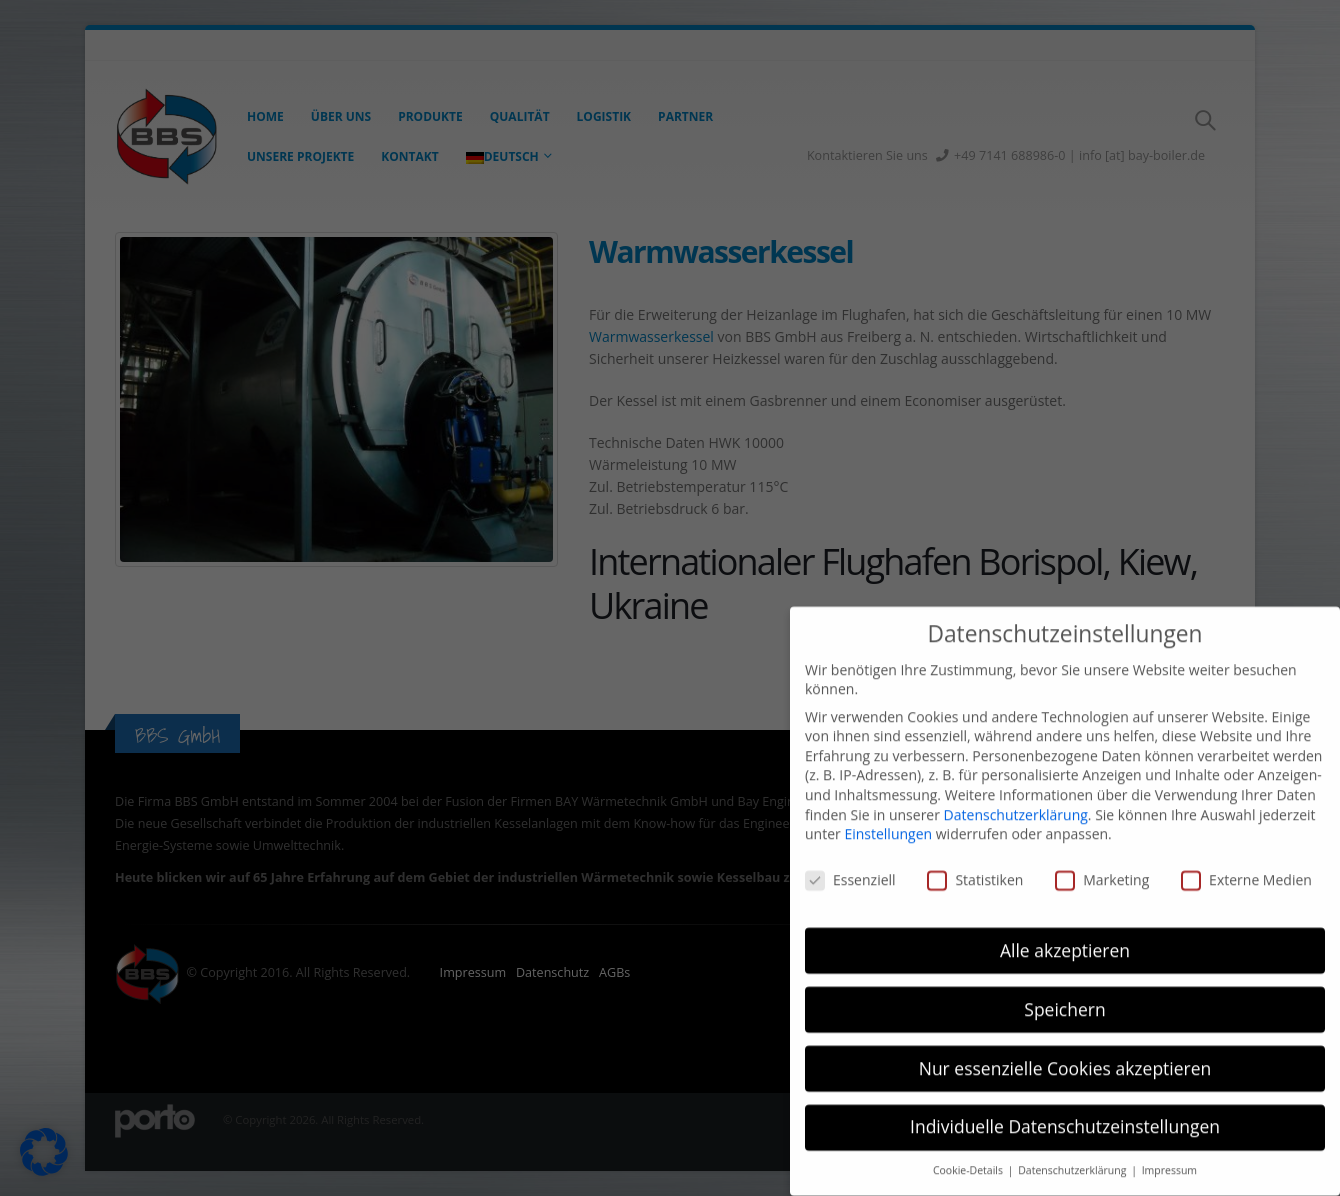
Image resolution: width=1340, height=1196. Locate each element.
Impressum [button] (1169, 1148)
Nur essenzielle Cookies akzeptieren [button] (1065, 1045)
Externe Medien (1246, 857)
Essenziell (850, 857)
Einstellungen (888, 811)
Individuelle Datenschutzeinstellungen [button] (1065, 1104)
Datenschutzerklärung (1016, 791)
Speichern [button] (1064, 986)
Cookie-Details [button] (969, 1148)
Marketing (1102, 857)
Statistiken (975, 857)
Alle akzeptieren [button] (1065, 927)
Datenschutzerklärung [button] (1073, 1148)
